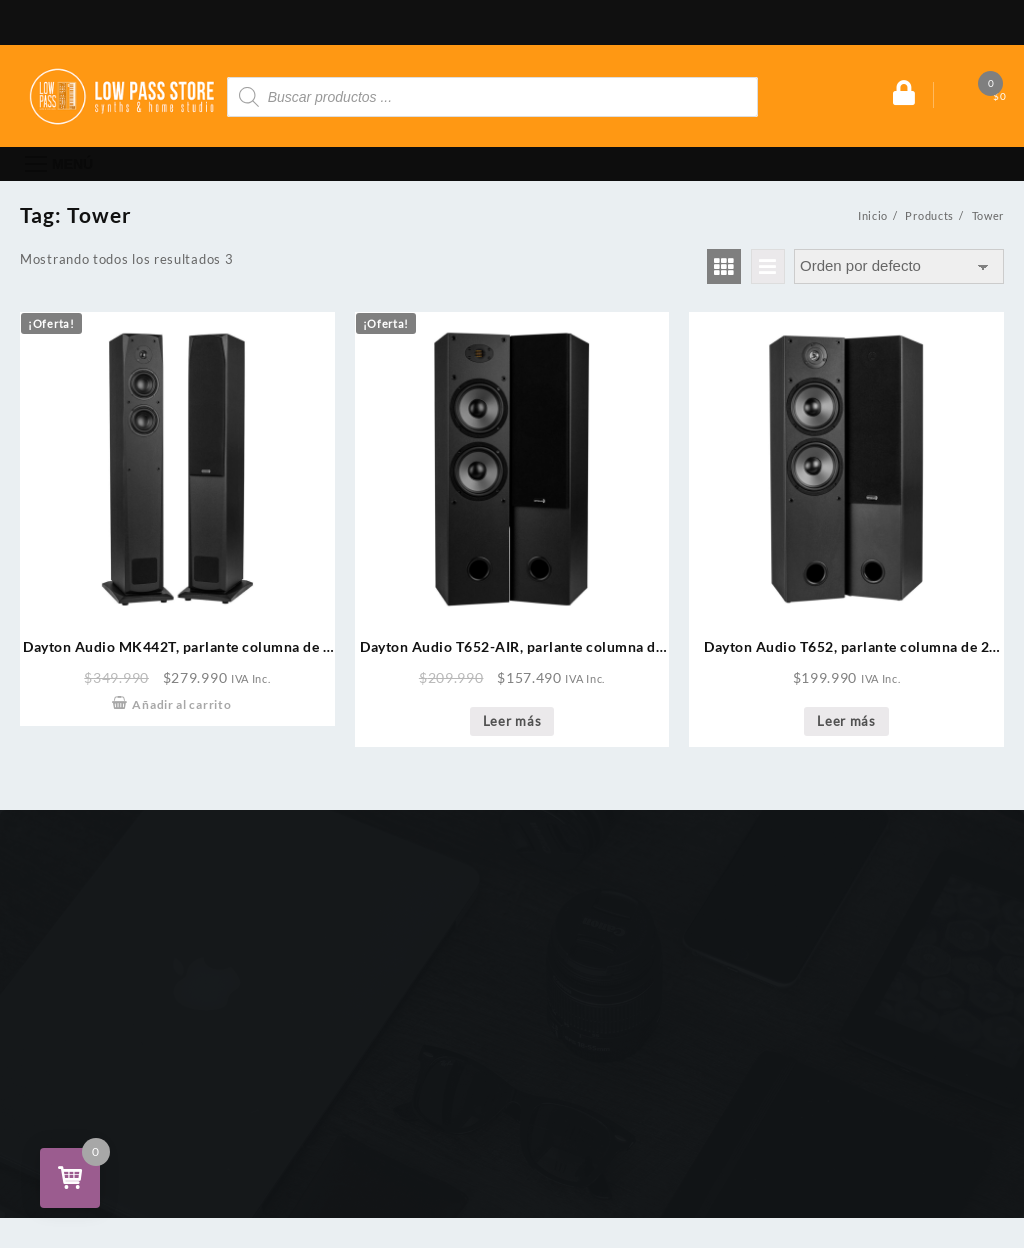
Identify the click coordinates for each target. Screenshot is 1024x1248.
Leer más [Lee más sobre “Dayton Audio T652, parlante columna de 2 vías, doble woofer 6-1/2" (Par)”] (846, 721)
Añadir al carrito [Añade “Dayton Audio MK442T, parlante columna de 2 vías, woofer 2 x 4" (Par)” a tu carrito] (181, 704)
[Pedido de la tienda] (899, 266)
